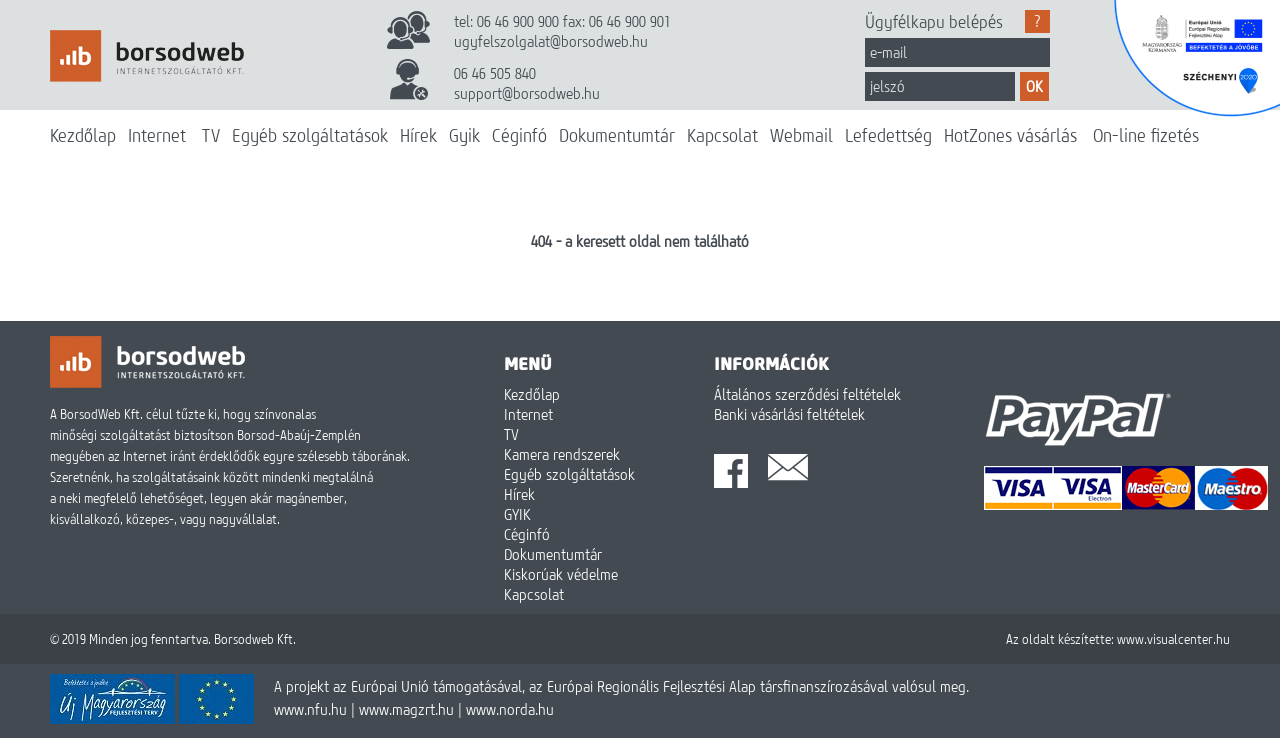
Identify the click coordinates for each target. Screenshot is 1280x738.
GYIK (517, 514)
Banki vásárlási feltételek (789, 414)
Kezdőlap (83, 135)
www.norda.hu (510, 709)
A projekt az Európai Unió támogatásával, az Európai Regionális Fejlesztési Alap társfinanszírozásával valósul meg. (621, 686)
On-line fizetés (1146, 135)
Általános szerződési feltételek (807, 394)
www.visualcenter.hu (1173, 639)
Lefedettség (888, 135)
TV (211, 135)
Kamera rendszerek (562, 454)
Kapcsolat (722, 135)
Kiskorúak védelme (561, 574)
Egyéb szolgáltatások (310, 135)
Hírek (418, 135)
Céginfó (519, 135)
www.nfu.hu (310, 709)
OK (1034, 86)
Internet (157, 135)
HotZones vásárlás (1010, 135)
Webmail (801, 135)
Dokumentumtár (617, 135)
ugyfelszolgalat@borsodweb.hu (551, 41)
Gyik (464, 135)
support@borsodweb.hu (527, 93)
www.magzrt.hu (406, 709)
